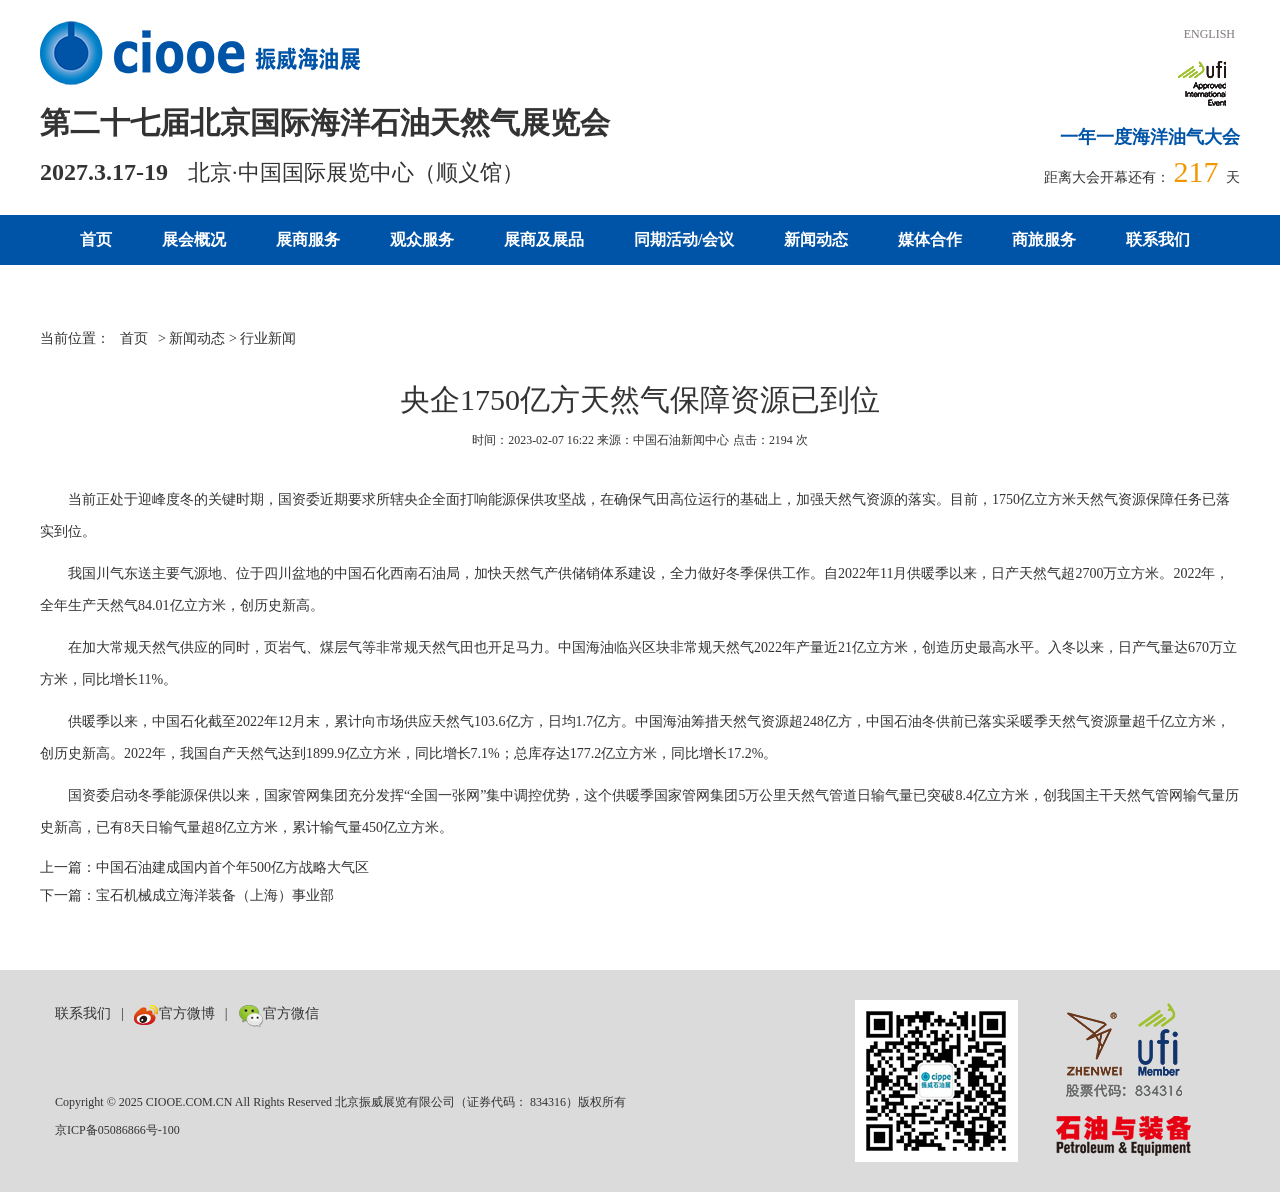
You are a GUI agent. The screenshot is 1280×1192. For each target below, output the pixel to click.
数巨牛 (350, 1013)
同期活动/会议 (684, 239)
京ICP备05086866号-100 (117, 1130)
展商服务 (308, 239)
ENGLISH (1209, 34)
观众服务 (422, 239)
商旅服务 (1044, 239)
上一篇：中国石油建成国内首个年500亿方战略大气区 (204, 867)
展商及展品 (544, 239)
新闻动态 (816, 239)
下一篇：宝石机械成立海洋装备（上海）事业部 (187, 895)
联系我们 (1158, 239)
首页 (96, 239)
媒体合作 (930, 239)
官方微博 (174, 1013)
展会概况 (194, 239)
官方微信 (278, 1013)
